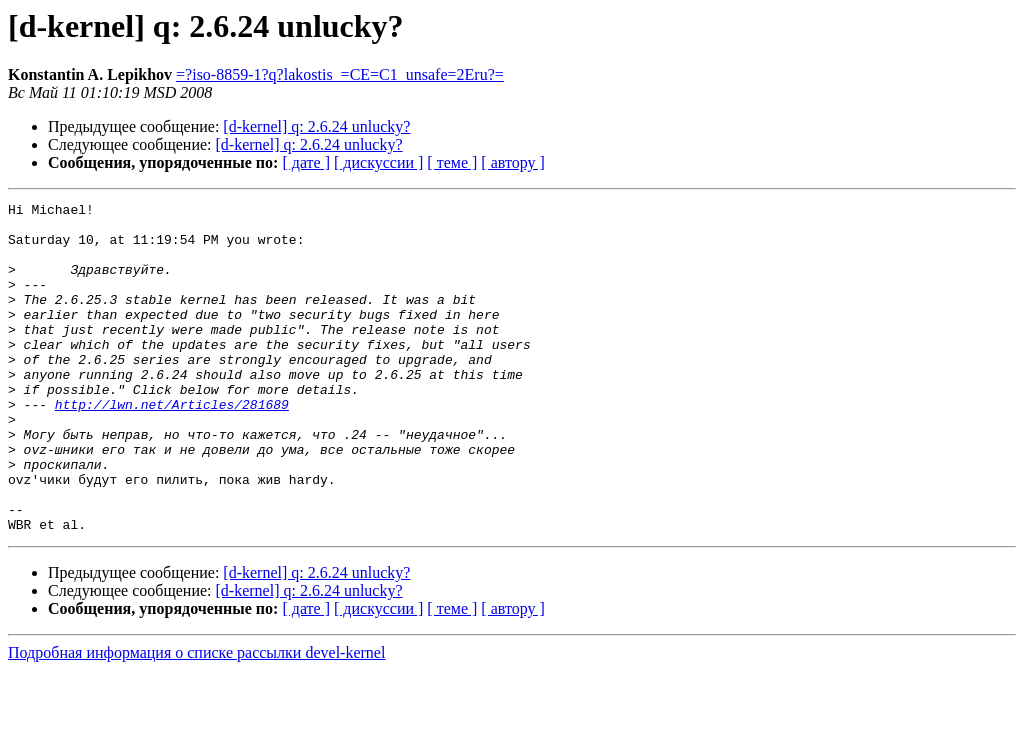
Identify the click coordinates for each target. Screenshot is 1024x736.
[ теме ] (452, 162)
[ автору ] (512, 162)
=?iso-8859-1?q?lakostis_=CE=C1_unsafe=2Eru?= (340, 74)
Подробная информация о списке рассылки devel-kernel (196, 718)
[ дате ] (306, 162)
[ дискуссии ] (378, 162)
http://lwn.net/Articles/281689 (172, 446)
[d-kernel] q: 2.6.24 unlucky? (316, 126)
